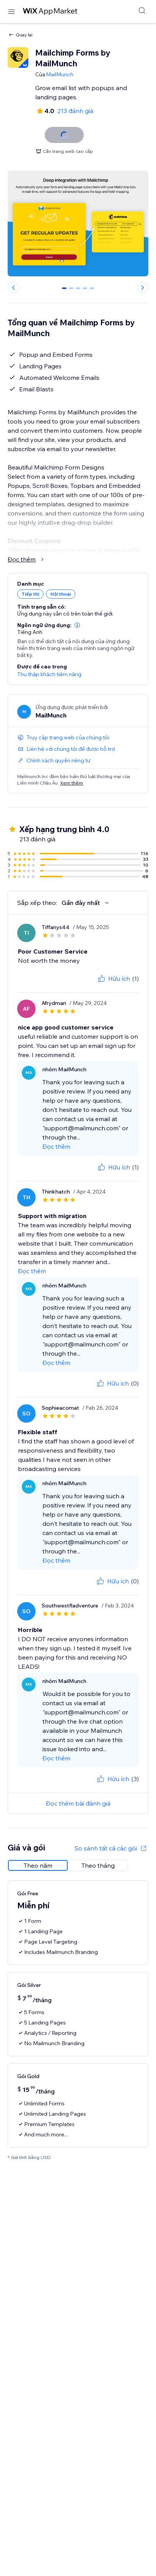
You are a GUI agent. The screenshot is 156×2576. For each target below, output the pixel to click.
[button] (77, 615)
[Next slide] (142, 287)
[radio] (38, 1856)
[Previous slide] (13, 287)
